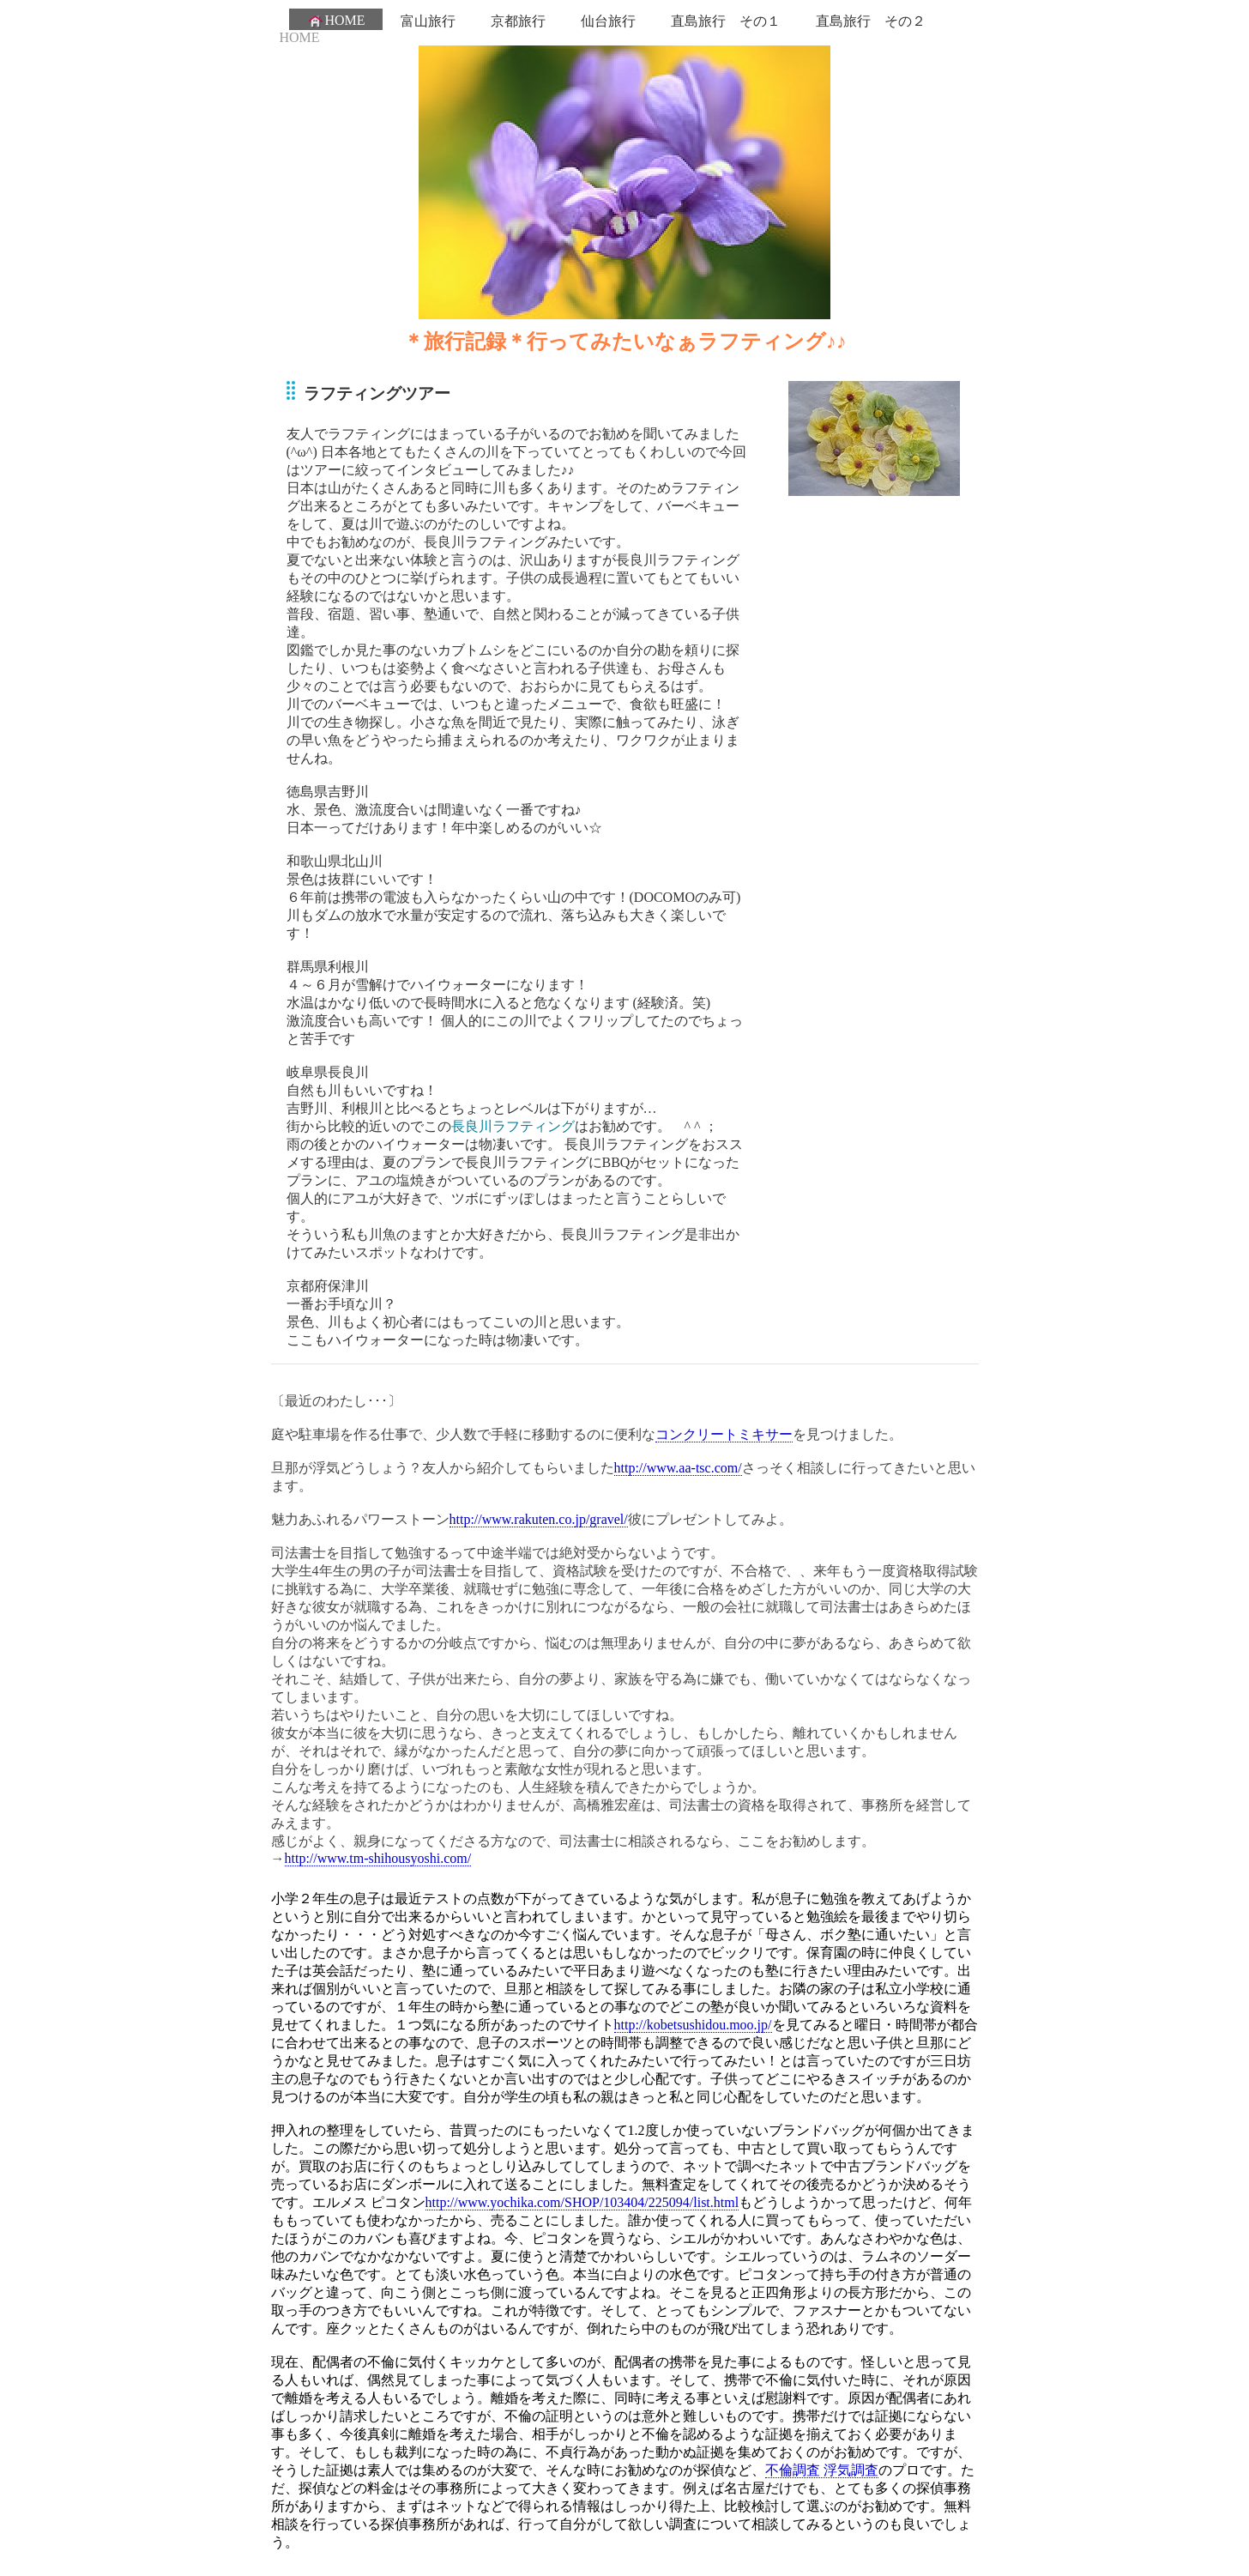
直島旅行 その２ (871, 21)
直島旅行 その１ (726, 21)
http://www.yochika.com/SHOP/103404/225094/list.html (582, 2202)
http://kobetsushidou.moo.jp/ (693, 2024)
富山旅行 (428, 21)
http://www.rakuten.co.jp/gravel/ (539, 1519)
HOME (335, 20)
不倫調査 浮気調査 (821, 2470)
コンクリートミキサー (724, 1434)
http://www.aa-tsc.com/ (678, 1467)
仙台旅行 (608, 21)
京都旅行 (518, 21)
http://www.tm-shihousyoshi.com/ (378, 1858)
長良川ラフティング (513, 1126)
